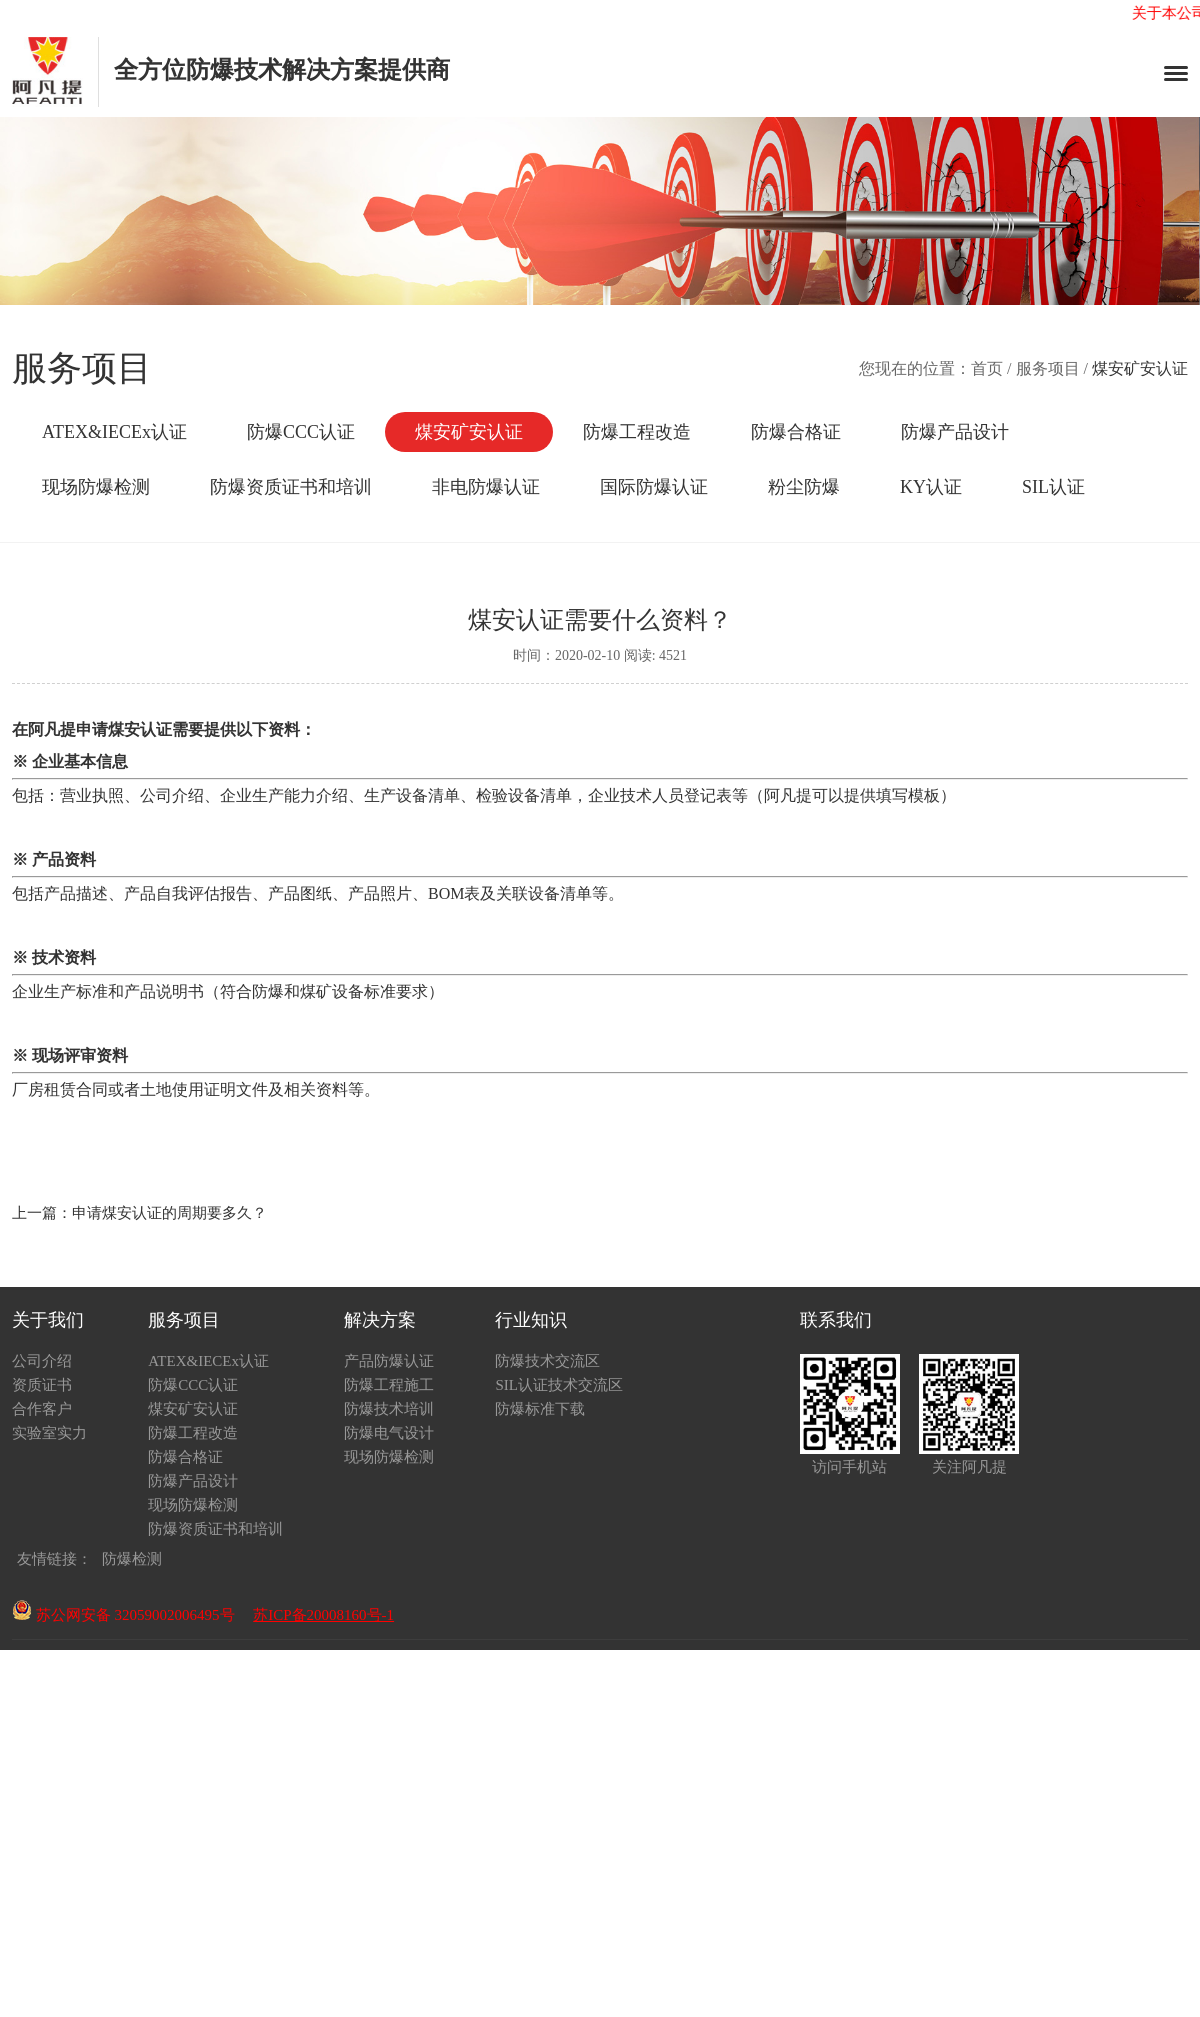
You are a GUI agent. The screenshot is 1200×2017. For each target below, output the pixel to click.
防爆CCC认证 (301, 432)
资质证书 (42, 1385)
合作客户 (42, 1409)
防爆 (268, 991)
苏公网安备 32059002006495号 (123, 1615)
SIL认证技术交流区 (559, 1385)
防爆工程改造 (637, 432)
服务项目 (1048, 368)
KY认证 (931, 487)
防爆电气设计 (389, 1433)
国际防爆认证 (654, 487)
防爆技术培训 (389, 1409)
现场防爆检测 (96, 487)
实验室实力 (49, 1433)
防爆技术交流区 (547, 1361)
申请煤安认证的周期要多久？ (169, 1213)
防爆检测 (132, 1559)
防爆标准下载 (540, 1409)
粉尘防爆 (804, 487)
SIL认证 (1053, 487)
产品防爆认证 (389, 1361)
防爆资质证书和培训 (291, 487)
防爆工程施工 (389, 1385)
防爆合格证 (796, 432)
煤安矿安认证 (469, 432)
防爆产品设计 (955, 432)
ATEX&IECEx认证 (114, 432)
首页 (987, 368)
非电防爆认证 (486, 487)
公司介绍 (42, 1361)
